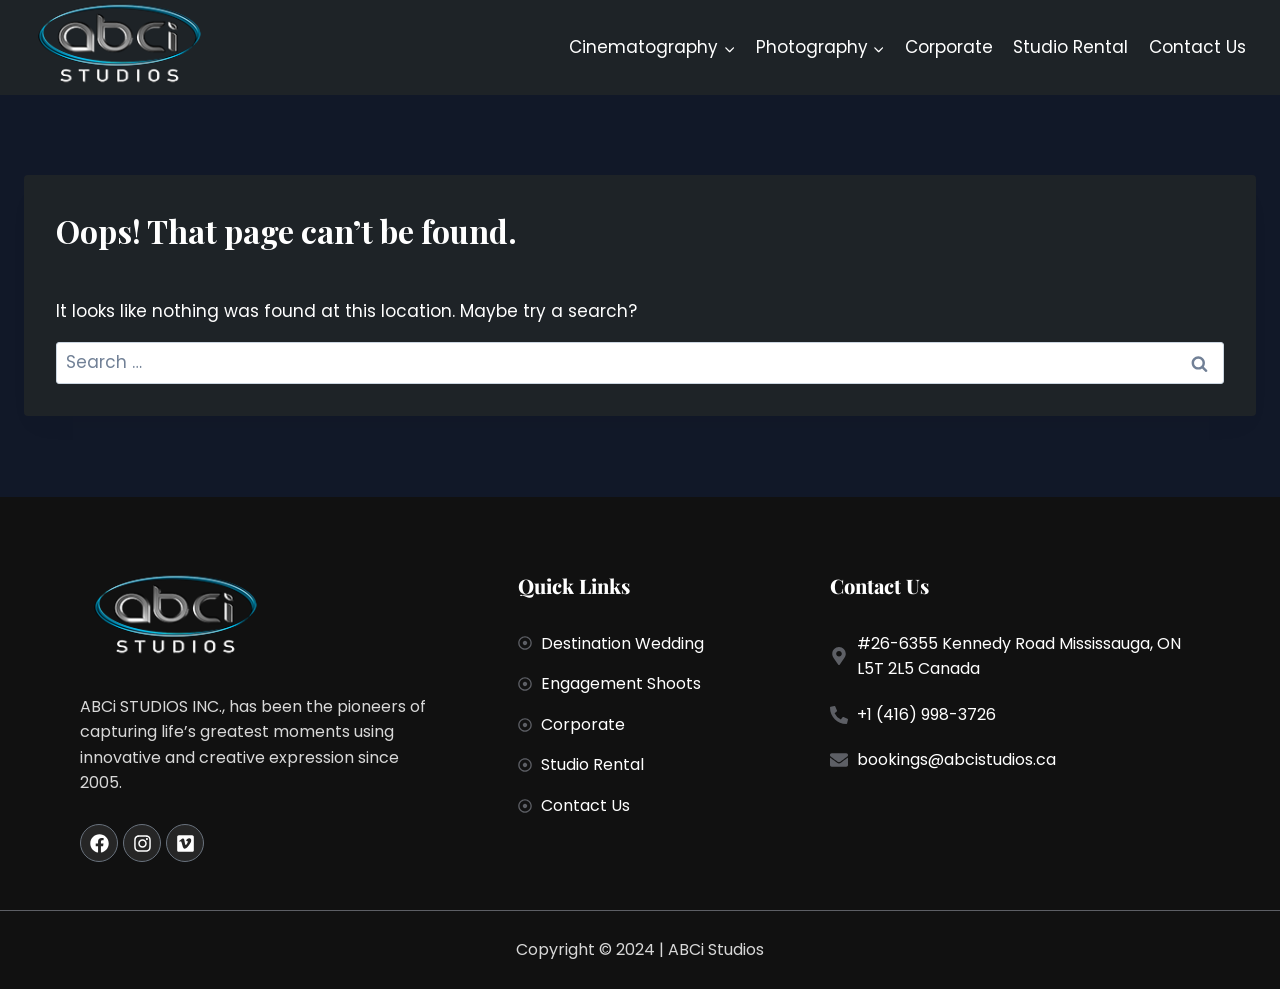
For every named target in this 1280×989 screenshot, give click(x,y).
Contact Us (1197, 47)
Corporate (949, 47)
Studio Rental (1070, 47)
